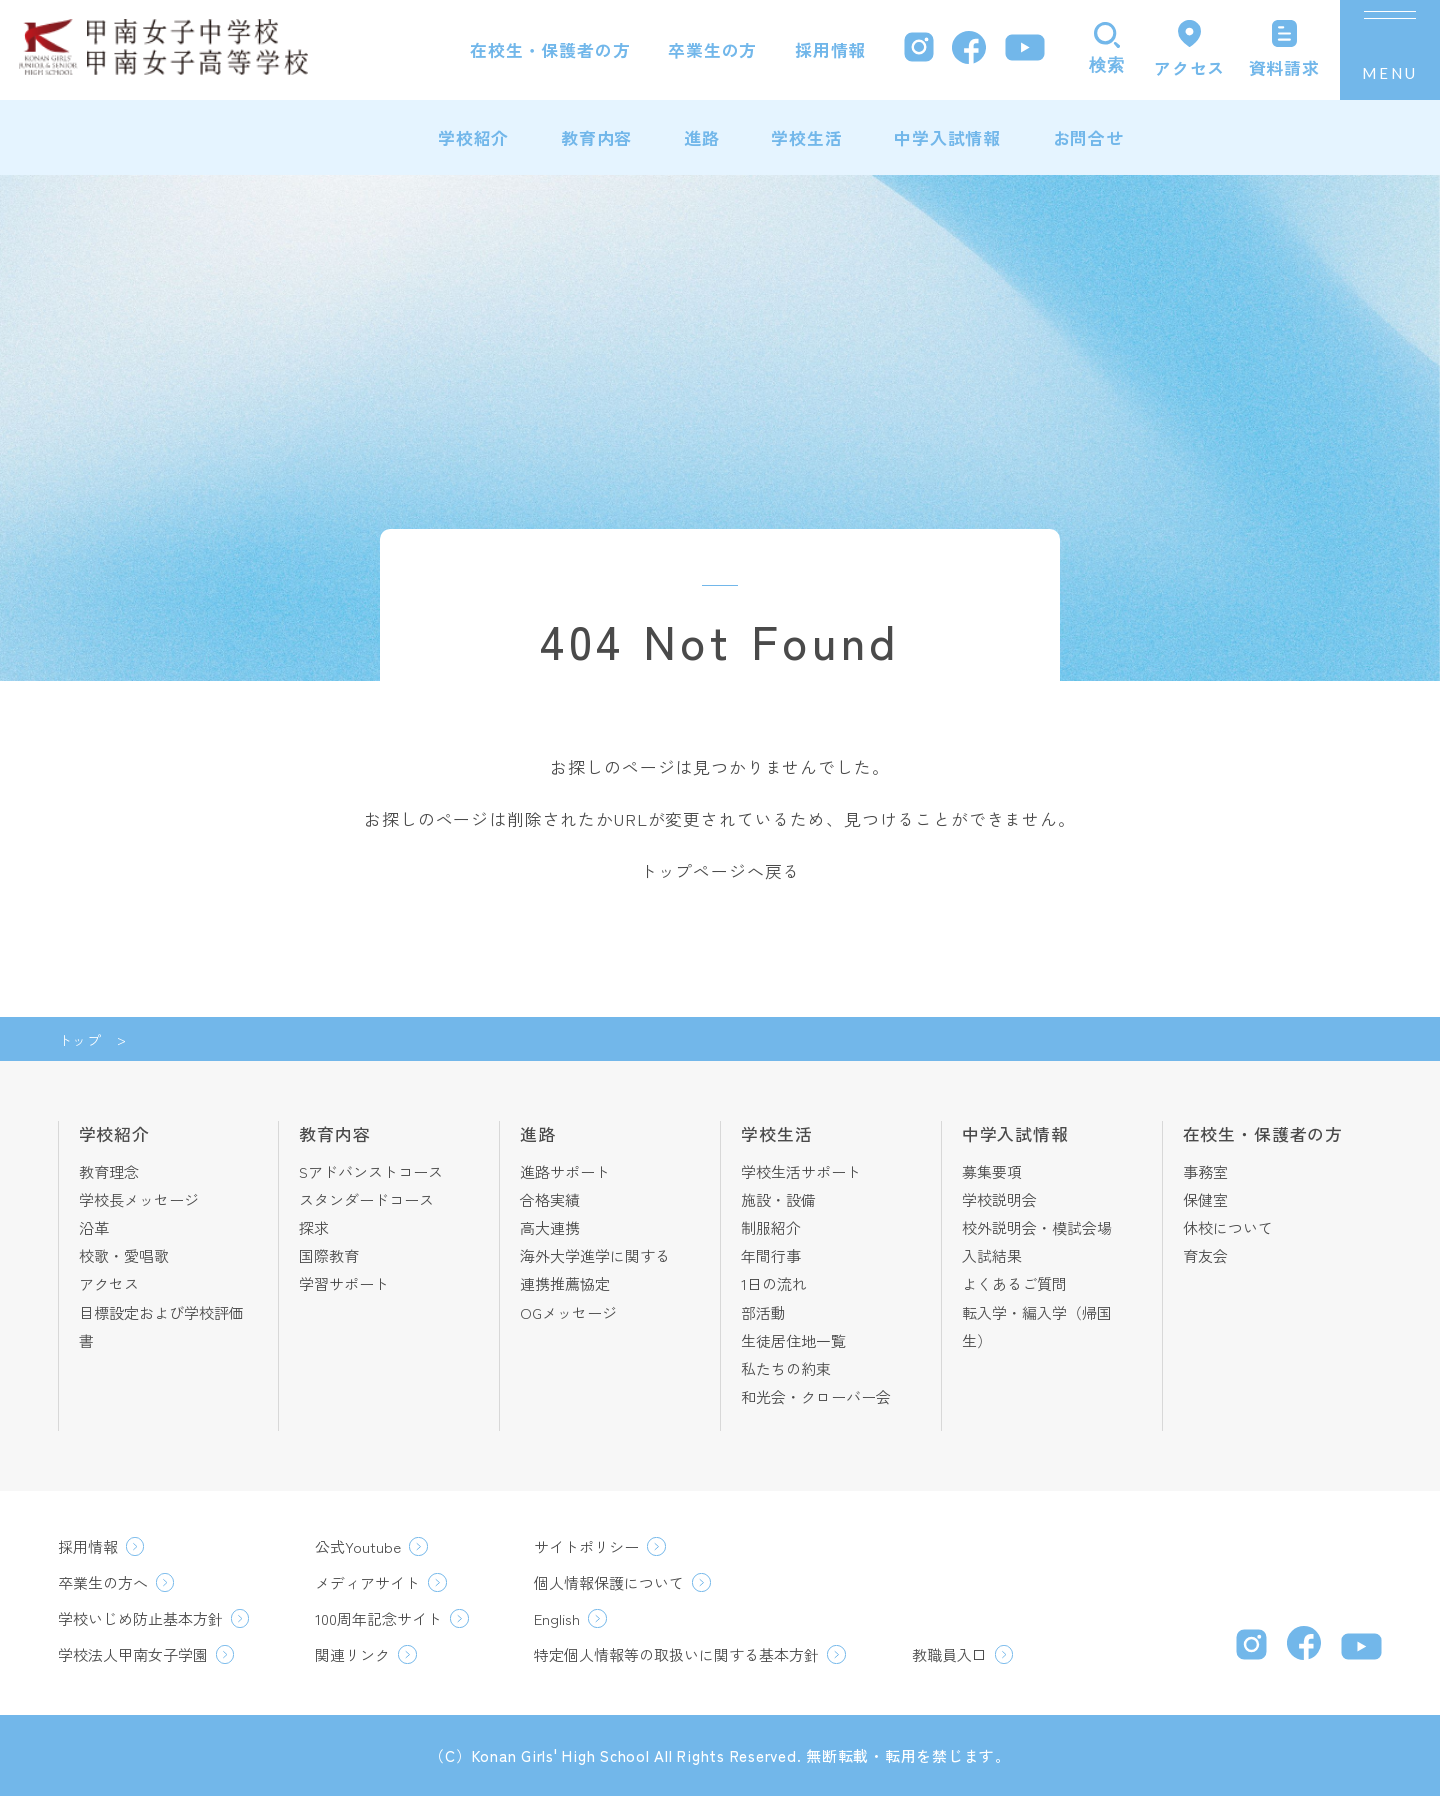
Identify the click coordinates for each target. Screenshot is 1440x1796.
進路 (702, 137)
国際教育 (329, 1255)
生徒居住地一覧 (793, 1340)
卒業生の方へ (103, 1582)
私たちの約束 (786, 1368)
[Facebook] (969, 50)
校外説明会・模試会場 (1037, 1227)
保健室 (1205, 1199)
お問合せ (1088, 137)
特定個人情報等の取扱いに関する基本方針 (676, 1654)
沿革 (94, 1227)
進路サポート (565, 1171)
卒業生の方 (712, 49)
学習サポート (344, 1283)
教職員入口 (949, 1654)
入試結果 (992, 1255)
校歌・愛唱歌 (124, 1255)
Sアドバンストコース (371, 1171)
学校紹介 (473, 137)
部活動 (763, 1312)
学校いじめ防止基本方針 (140, 1618)
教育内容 (596, 137)
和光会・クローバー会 (816, 1396)
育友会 (1205, 1255)
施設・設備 (778, 1199)
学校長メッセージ (139, 1199)
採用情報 (830, 49)
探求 (314, 1227)
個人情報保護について (609, 1582)
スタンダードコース (366, 1199)
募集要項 (992, 1171)
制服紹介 (771, 1227)
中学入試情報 (947, 137)
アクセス (109, 1283)
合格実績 (550, 1199)
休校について (1228, 1227)
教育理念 (109, 1171)
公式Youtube (358, 1546)
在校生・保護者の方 (550, 49)
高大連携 (550, 1227)
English (557, 1618)
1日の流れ (774, 1283)
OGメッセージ (568, 1312)
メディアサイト (367, 1582)
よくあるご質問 (1014, 1283)
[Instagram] (919, 49)
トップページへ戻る (720, 870)
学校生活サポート (801, 1171)
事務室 (1205, 1171)
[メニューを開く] (1390, 50)
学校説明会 (999, 1199)
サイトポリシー (586, 1546)
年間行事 (771, 1255)
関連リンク (352, 1654)
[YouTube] (1025, 50)
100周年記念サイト (378, 1618)
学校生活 (806, 137)
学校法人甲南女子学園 (133, 1654)
